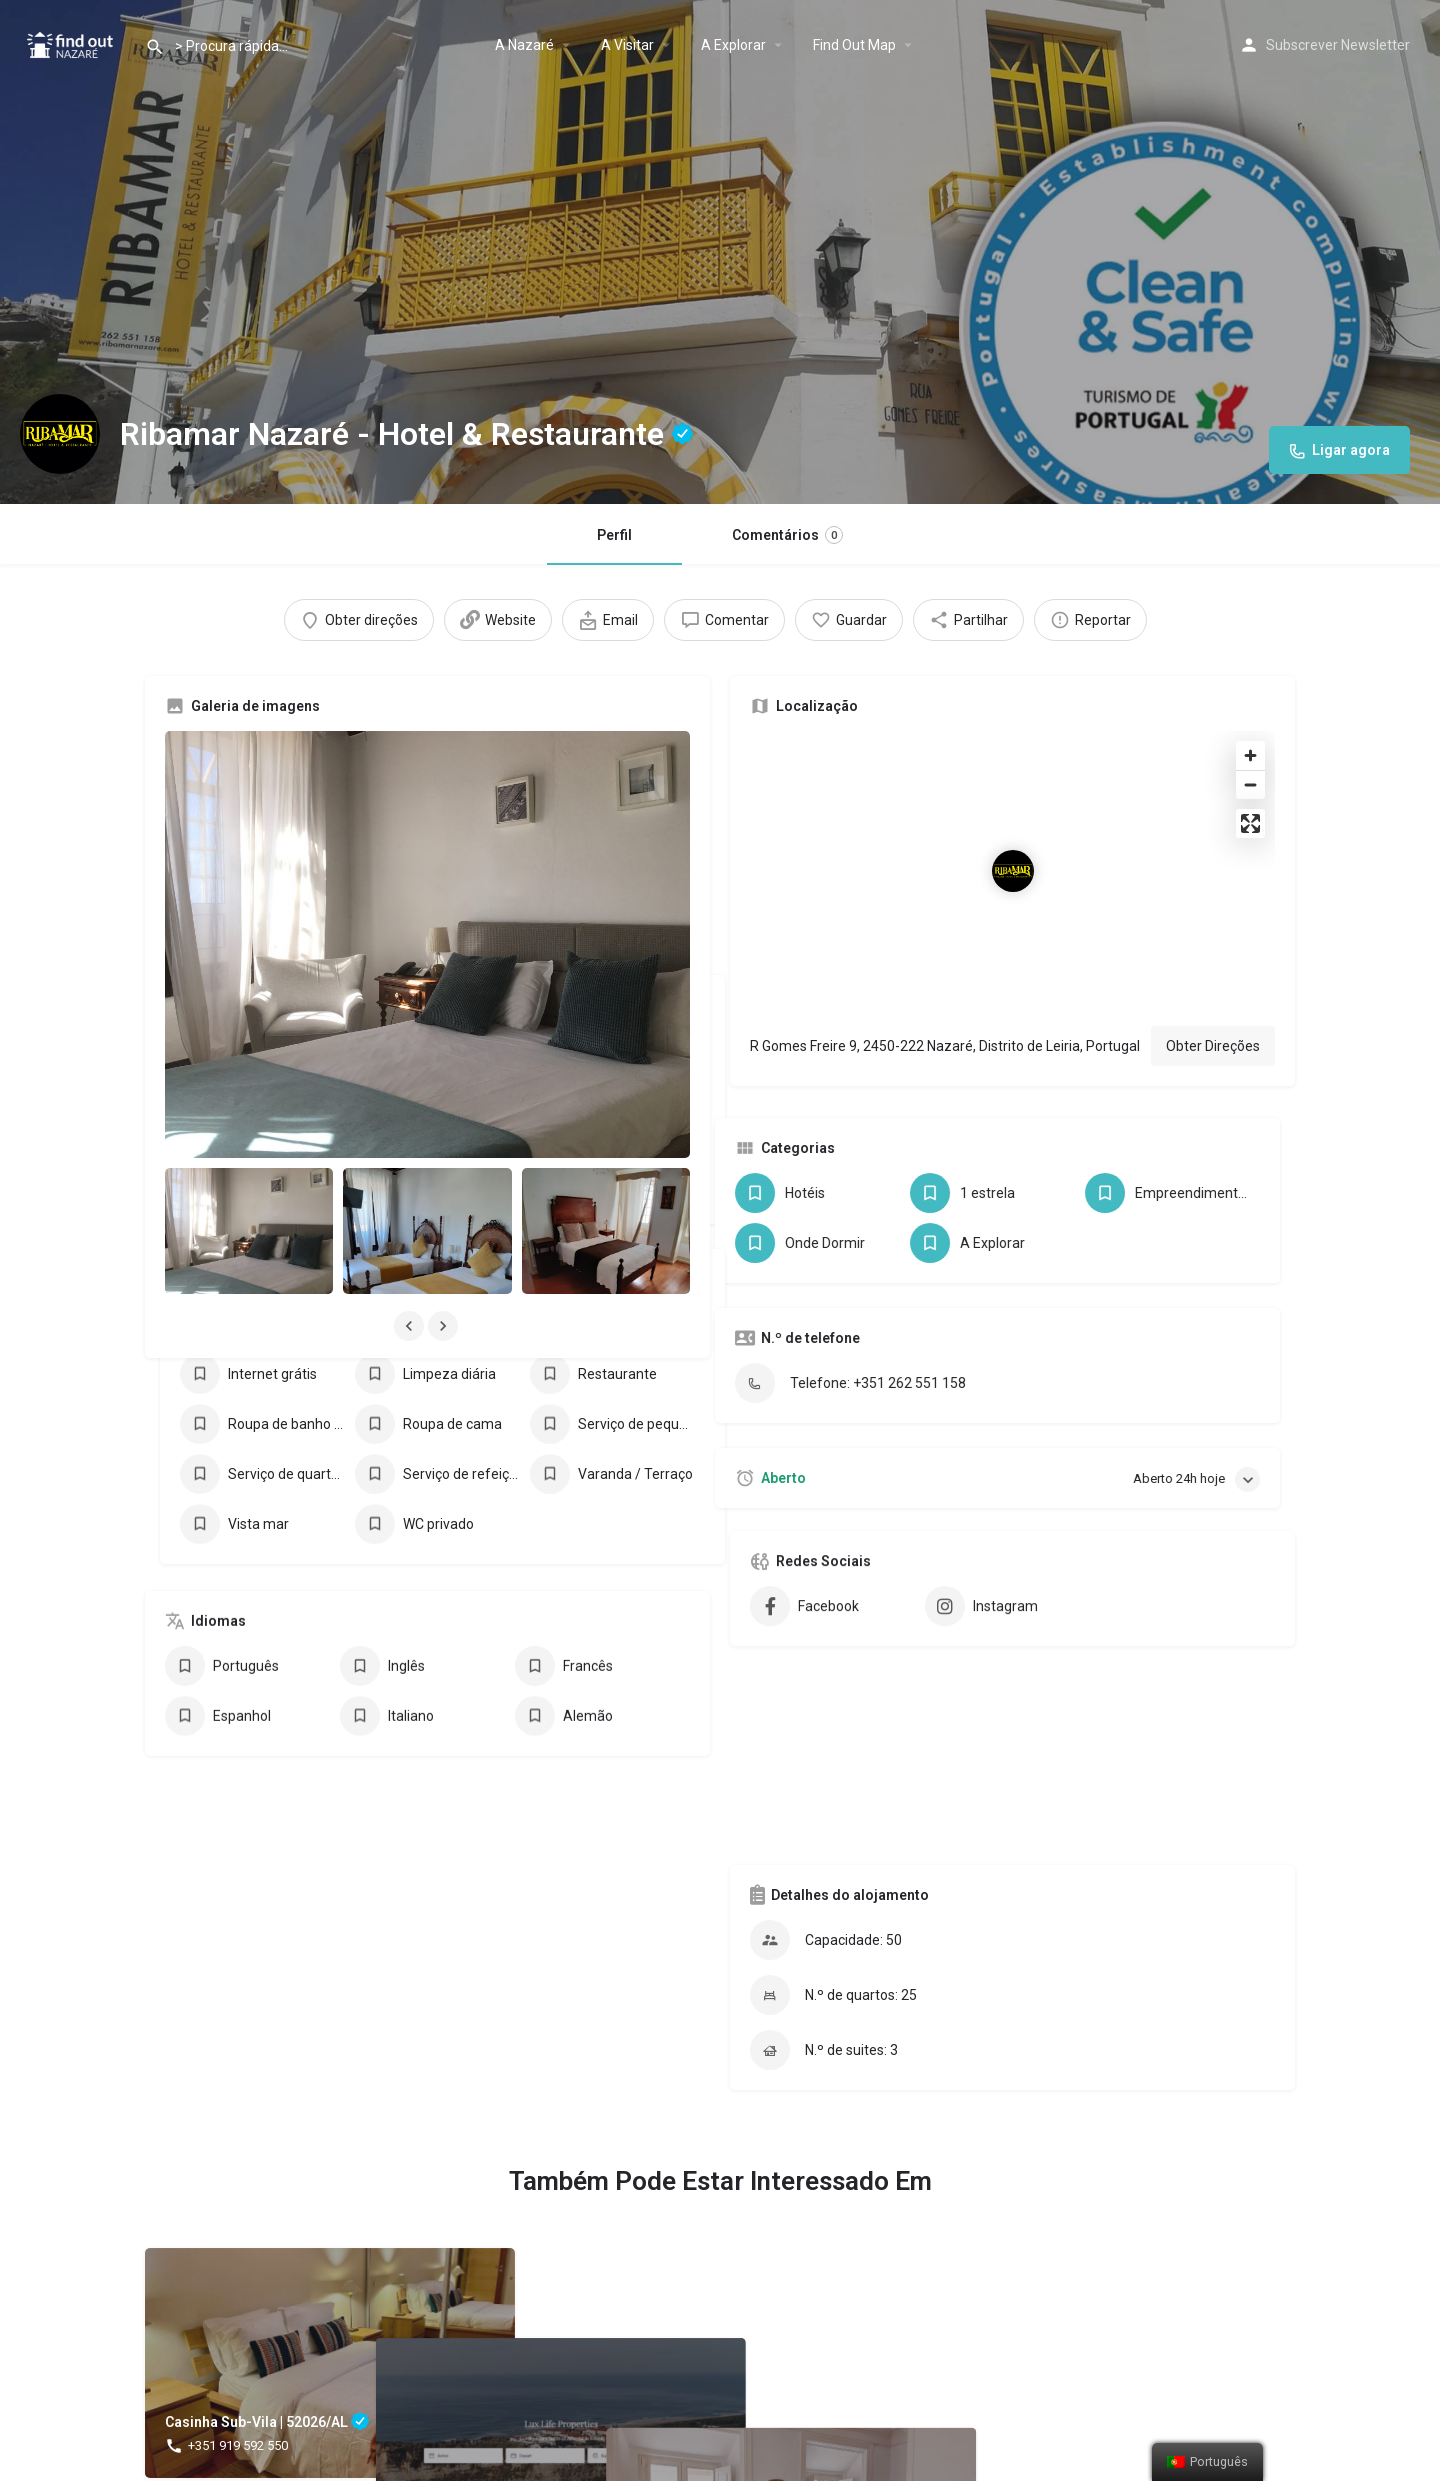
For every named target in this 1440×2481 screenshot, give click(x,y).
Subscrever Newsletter (1338, 45)
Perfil (614, 535)
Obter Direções (1213, 1046)
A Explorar (733, 45)
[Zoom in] (1250, 755)
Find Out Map (854, 45)
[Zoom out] (1250, 784)
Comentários (787, 535)
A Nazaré (524, 45)
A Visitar (627, 45)
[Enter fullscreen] (1250, 823)
